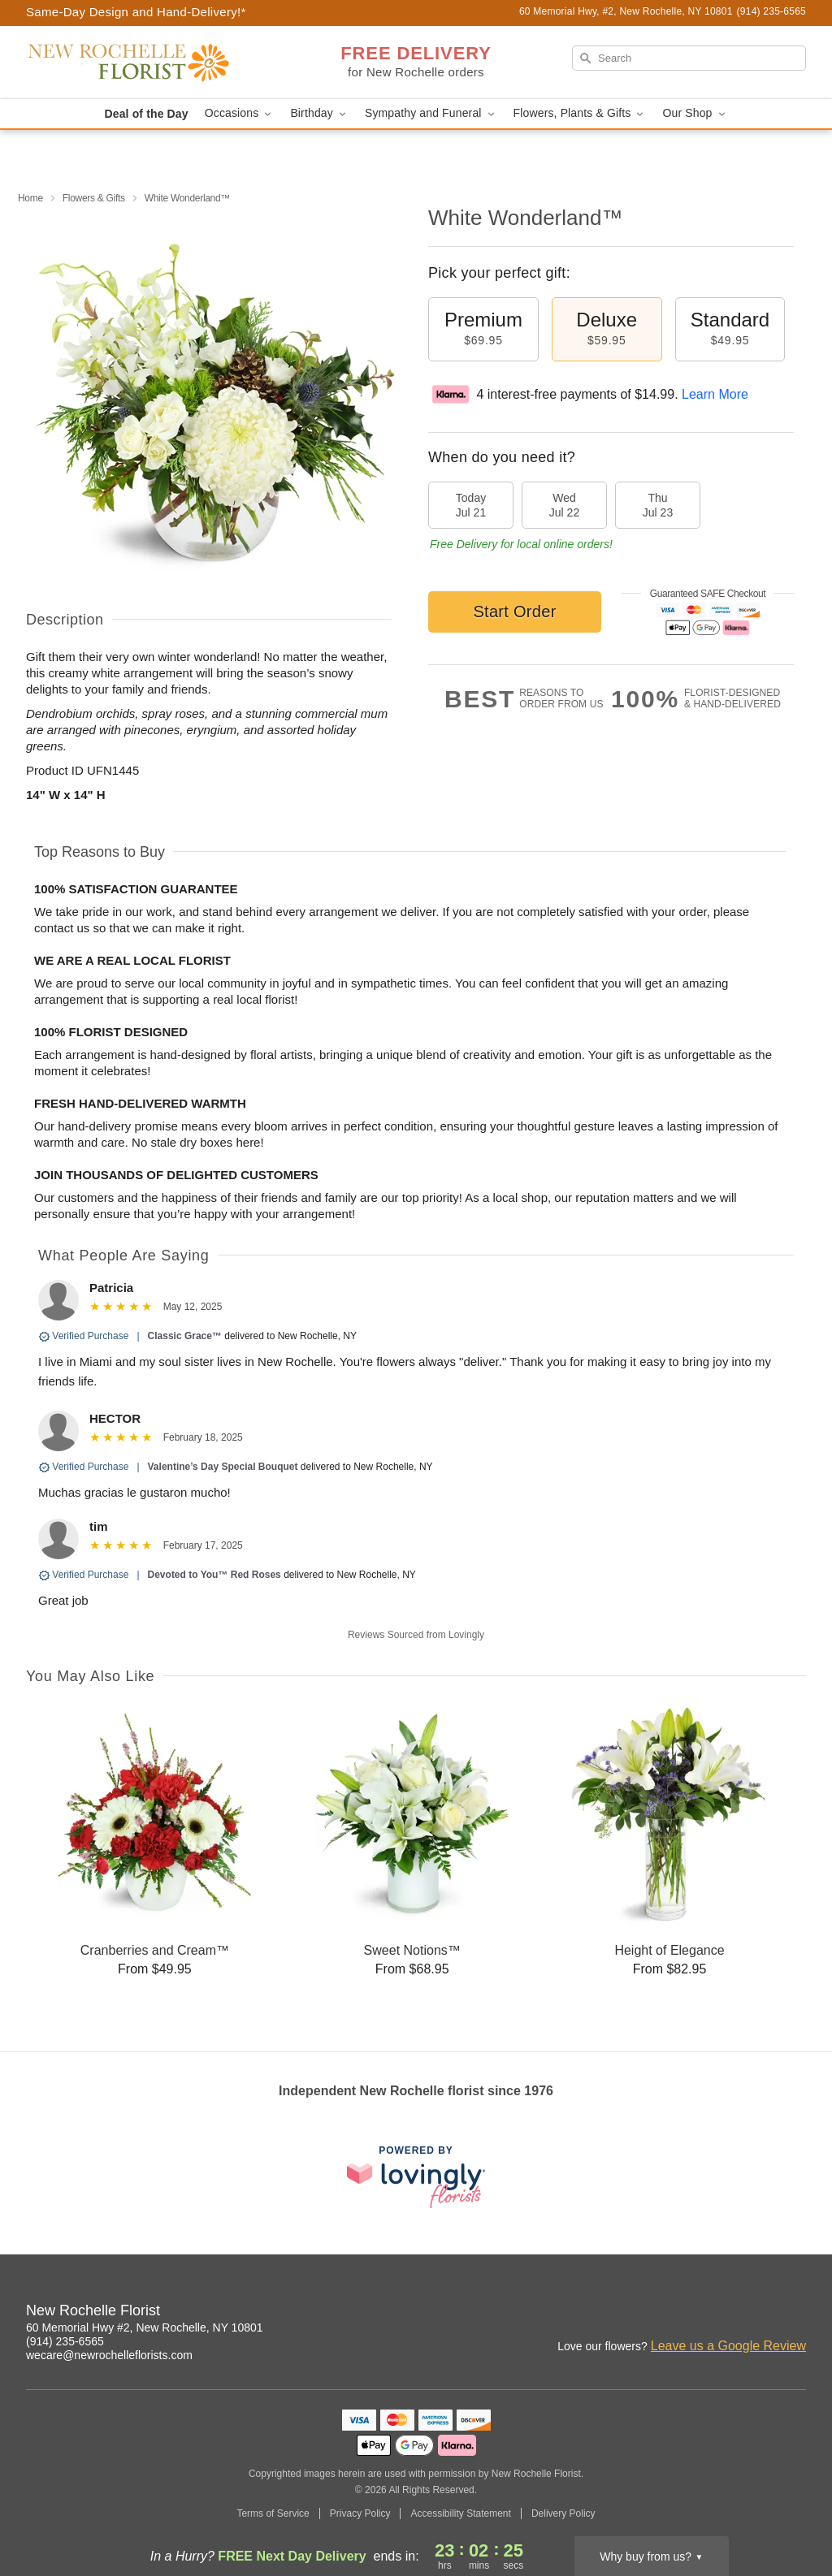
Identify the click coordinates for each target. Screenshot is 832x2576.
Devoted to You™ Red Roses (214, 1574)
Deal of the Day (146, 113)
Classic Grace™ (185, 1336)
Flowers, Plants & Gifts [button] (580, 113)
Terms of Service (272, 2513)
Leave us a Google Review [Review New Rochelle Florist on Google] (728, 2346)
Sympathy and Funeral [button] (431, 113)
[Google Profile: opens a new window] (794, 2313)
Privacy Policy (360, 2513)
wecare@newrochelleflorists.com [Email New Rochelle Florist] (109, 2355)
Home (30, 198)
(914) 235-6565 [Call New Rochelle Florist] (65, 2341)
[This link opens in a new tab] (416, 2177)
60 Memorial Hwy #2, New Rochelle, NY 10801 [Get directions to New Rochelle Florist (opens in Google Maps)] (144, 2327)
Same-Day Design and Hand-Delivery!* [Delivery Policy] (136, 12)
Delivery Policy (563, 2513)
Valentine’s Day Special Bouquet (223, 1466)
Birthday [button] (319, 113)
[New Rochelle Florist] (143, 62)
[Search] (689, 58)
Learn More (715, 394)
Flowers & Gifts (94, 198)
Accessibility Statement (460, 2513)
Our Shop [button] (694, 113)
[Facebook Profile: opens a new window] (759, 2313)
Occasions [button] (240, 113)
